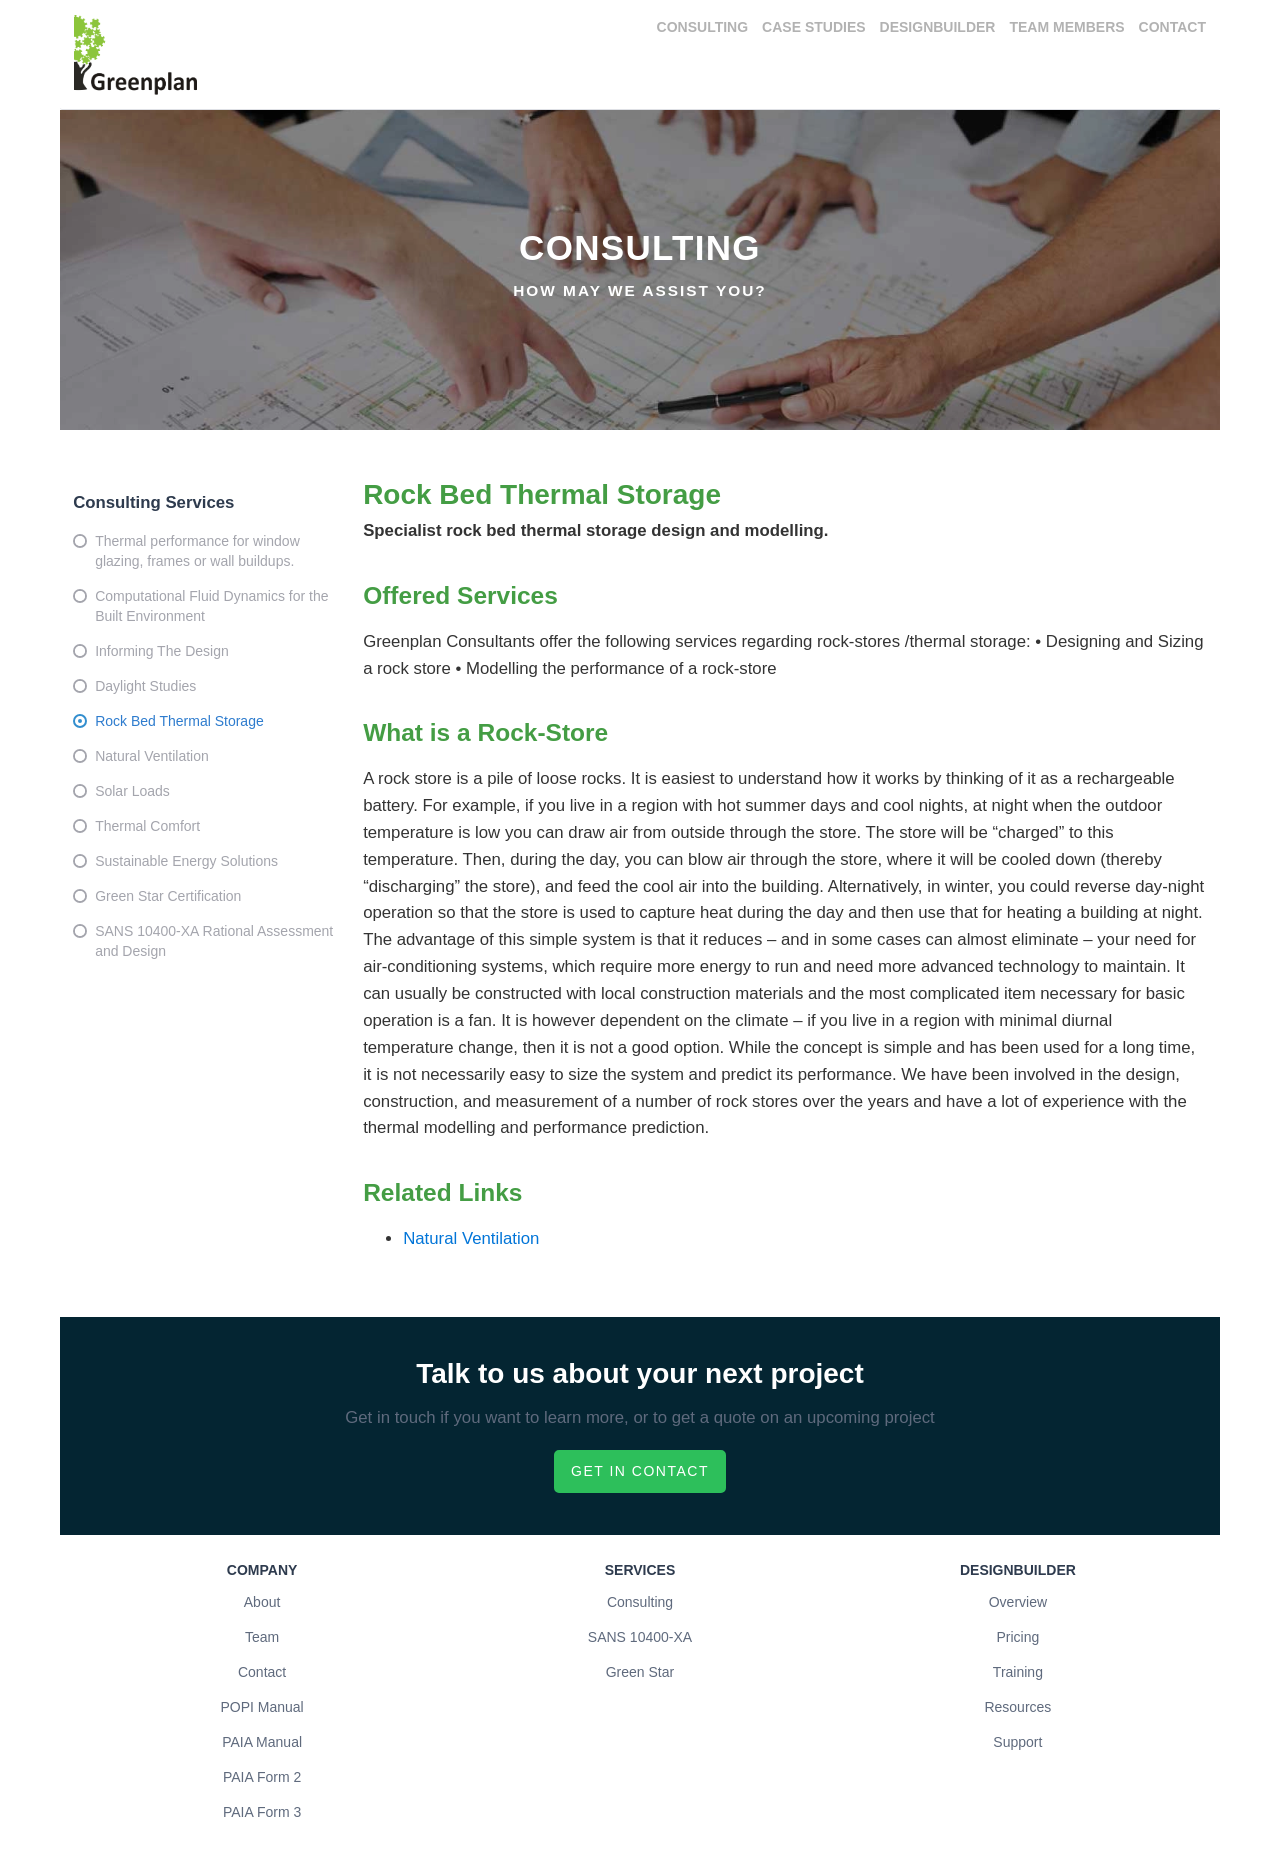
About (262, 1602)
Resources (1017, 1707)
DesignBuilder (938, 27)
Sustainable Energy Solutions (186, 861)
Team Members (1066, 27)
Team (262, 1637)
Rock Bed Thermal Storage (179, 721)
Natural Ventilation (152, 756)
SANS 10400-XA (640, 1637)
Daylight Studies (145, 686)
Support (1017, 1742)
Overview (1018, 1602)
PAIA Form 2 (262, 1777)
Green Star (640, 1672)
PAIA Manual (262, 1742)
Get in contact (640, 1471)
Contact (1172, 27)
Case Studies (813, 27)
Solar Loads (132, 791)
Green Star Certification (168, 896)
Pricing (1017, 1637)
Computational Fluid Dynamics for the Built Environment (211, 606)
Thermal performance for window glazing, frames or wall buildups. (197, 551)
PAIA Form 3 (262, 1812)
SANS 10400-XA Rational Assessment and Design (214, 941)
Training (1018, 1672)
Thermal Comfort (147, 826)
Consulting (703, 27)
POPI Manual (261, 1707)
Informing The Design (162, 651)
